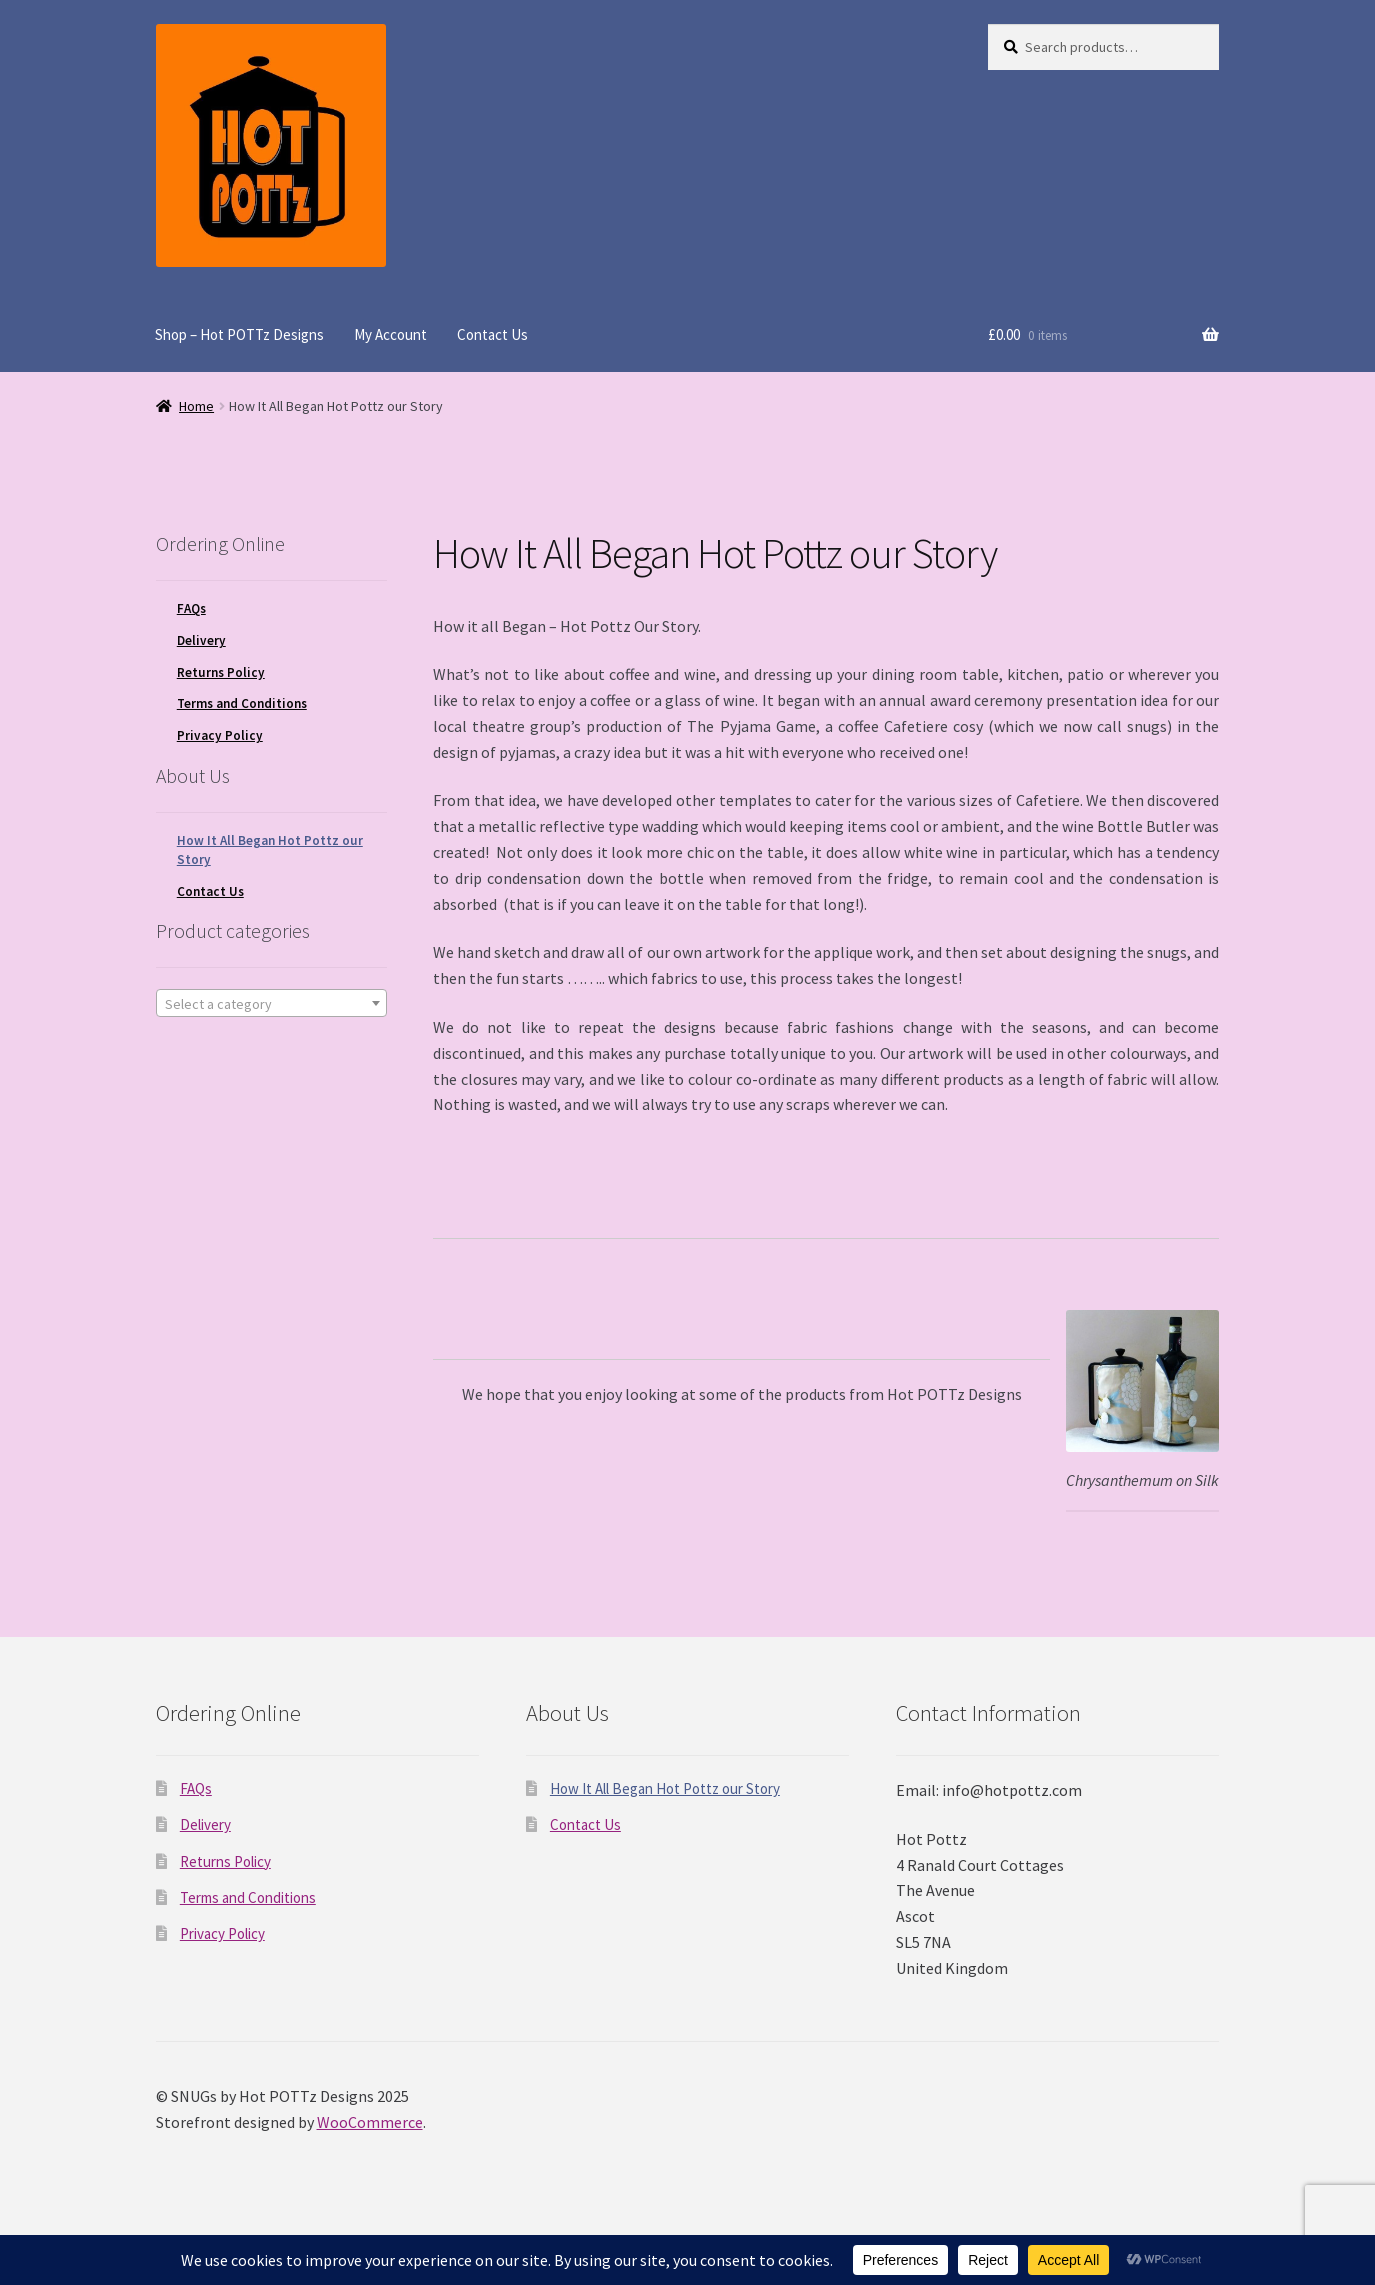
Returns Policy (221, 672)
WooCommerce (370, 2122)
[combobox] (271, 1003)
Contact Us (492, 334)
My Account (390, 334)
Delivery (201, 640)
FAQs (191, 608)
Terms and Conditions (242, 703)
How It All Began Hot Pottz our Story (665, 1788)
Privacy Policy (220, 735)
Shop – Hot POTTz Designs (239, 334)
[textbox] (271, 1004)
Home (196, 406)
